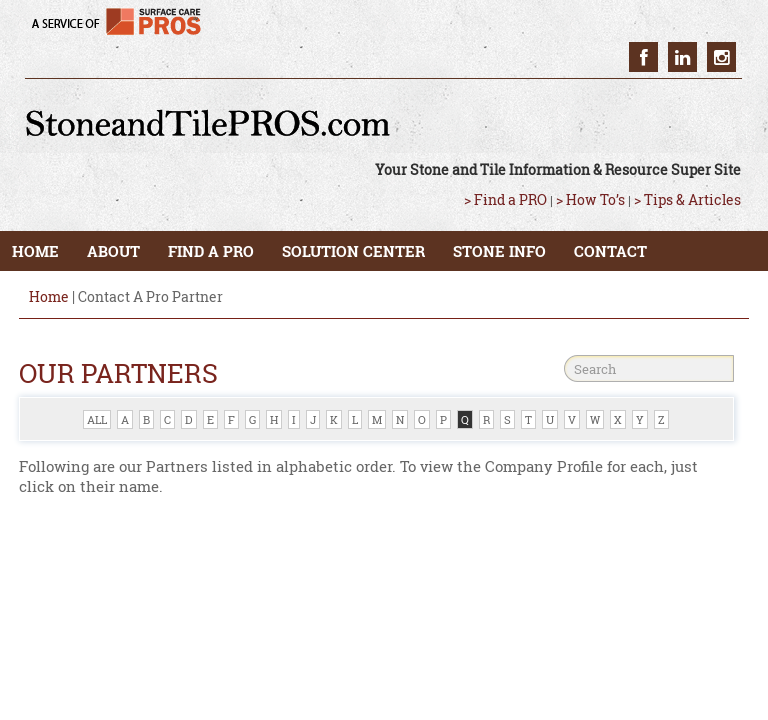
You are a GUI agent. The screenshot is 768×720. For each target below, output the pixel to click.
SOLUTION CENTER (353, 251)
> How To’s (590, 199)
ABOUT (113, 251)
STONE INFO (499, 251)
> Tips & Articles (687, 199)
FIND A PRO (211, 251)
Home (49, 296)
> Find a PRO (505, 199)
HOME (35, 251)
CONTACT (610, 251)
